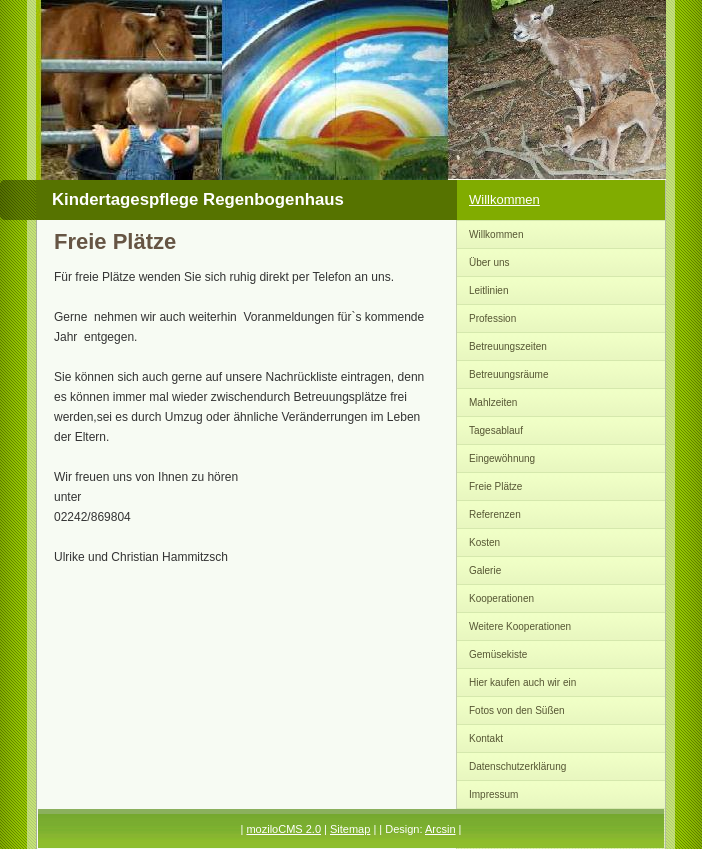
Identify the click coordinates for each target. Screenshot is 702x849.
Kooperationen (501, 598)
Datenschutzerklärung (517, 766)
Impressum (493, 794)
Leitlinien (488, 290)
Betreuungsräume (509, 374)
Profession (492, 318)
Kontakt (486, 738)
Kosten (484, 542)
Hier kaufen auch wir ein (522, 682)
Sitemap (350, 829)
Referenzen (495, 514)
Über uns (489, 262)
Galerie (485, 570)
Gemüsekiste (498, 654)
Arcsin (440, 829)
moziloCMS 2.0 (283, 829)
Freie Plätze (495, 486)
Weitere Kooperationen (520, 626)
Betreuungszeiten (508, 346)
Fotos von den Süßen (517, 710)
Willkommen (504, 199)
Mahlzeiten (493, 402)
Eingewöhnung (502, 458)
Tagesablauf (496, 430)
